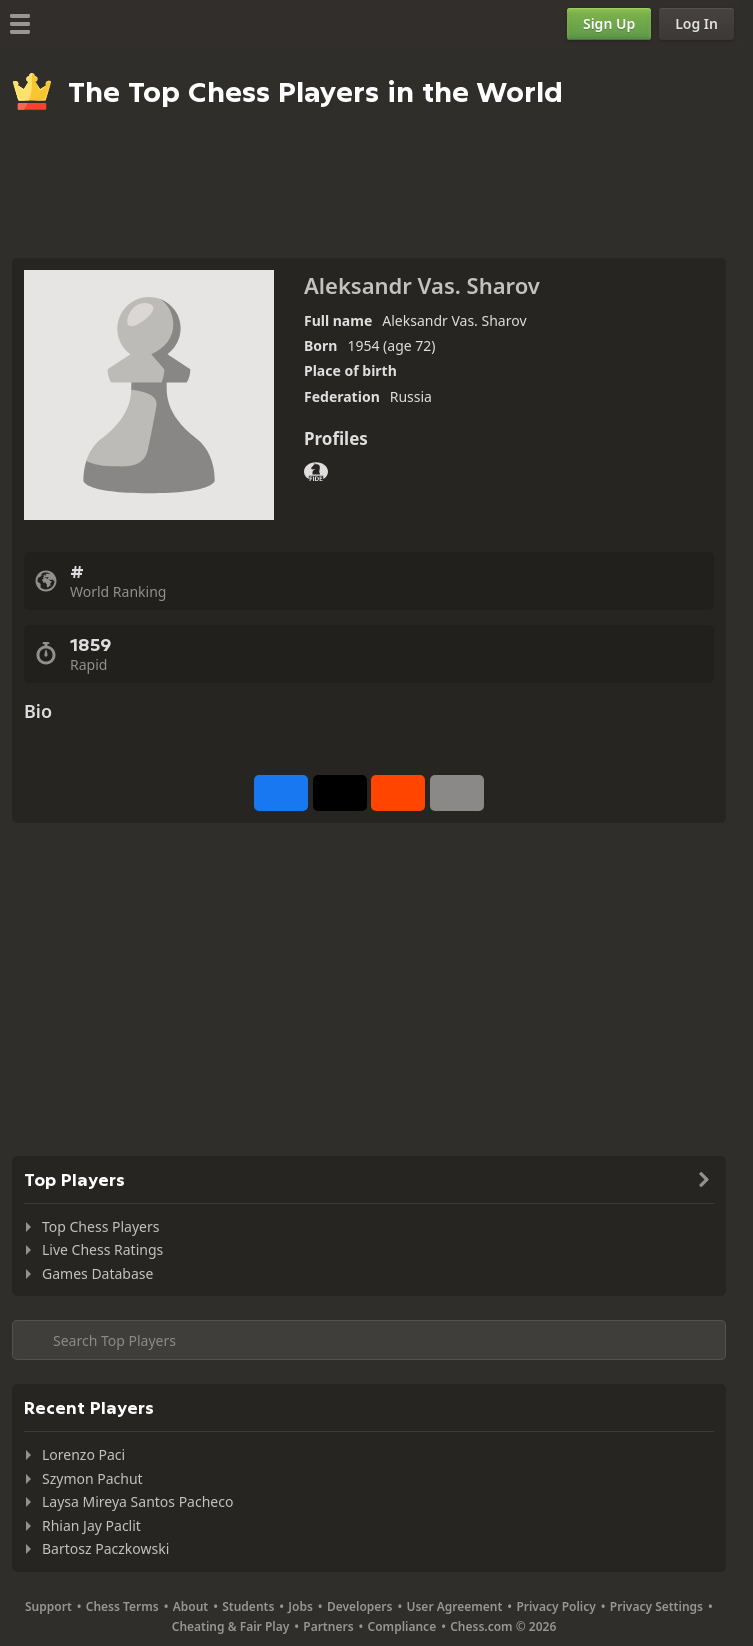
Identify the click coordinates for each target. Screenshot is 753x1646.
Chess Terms (122, 1606)
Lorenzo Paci (83, 1454)
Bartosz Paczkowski (105, 1548)
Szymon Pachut (92, 1478)
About (191, 1606)
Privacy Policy (555, 1606)
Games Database (97, 1273)
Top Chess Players (100, 1226)
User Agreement (454, 1606)
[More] (457, 793)
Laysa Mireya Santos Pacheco (137, 1501)
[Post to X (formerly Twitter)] (340, 793)
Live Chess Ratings (102, 1249)
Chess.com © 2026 (503, 1626)
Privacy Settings (656, 1606)
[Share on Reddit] (398, 793)
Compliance (402, 1626)
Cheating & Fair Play (231, 1626)
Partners (328, 1626)
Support (48, 1606)
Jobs (300, 1606)
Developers (360, 1606)
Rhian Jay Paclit (91, 1525)
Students (248, 1606)
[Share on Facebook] (281, 793)
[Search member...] (369, 1340)
